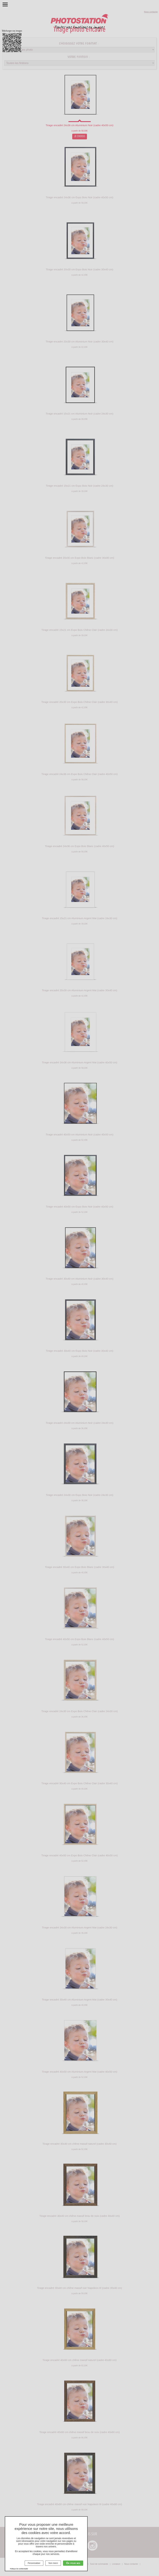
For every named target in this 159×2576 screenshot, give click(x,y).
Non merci (53, 2563)
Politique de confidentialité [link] (19, 2569)
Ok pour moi (73, 2563)
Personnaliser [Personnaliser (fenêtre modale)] (34, 2563)
